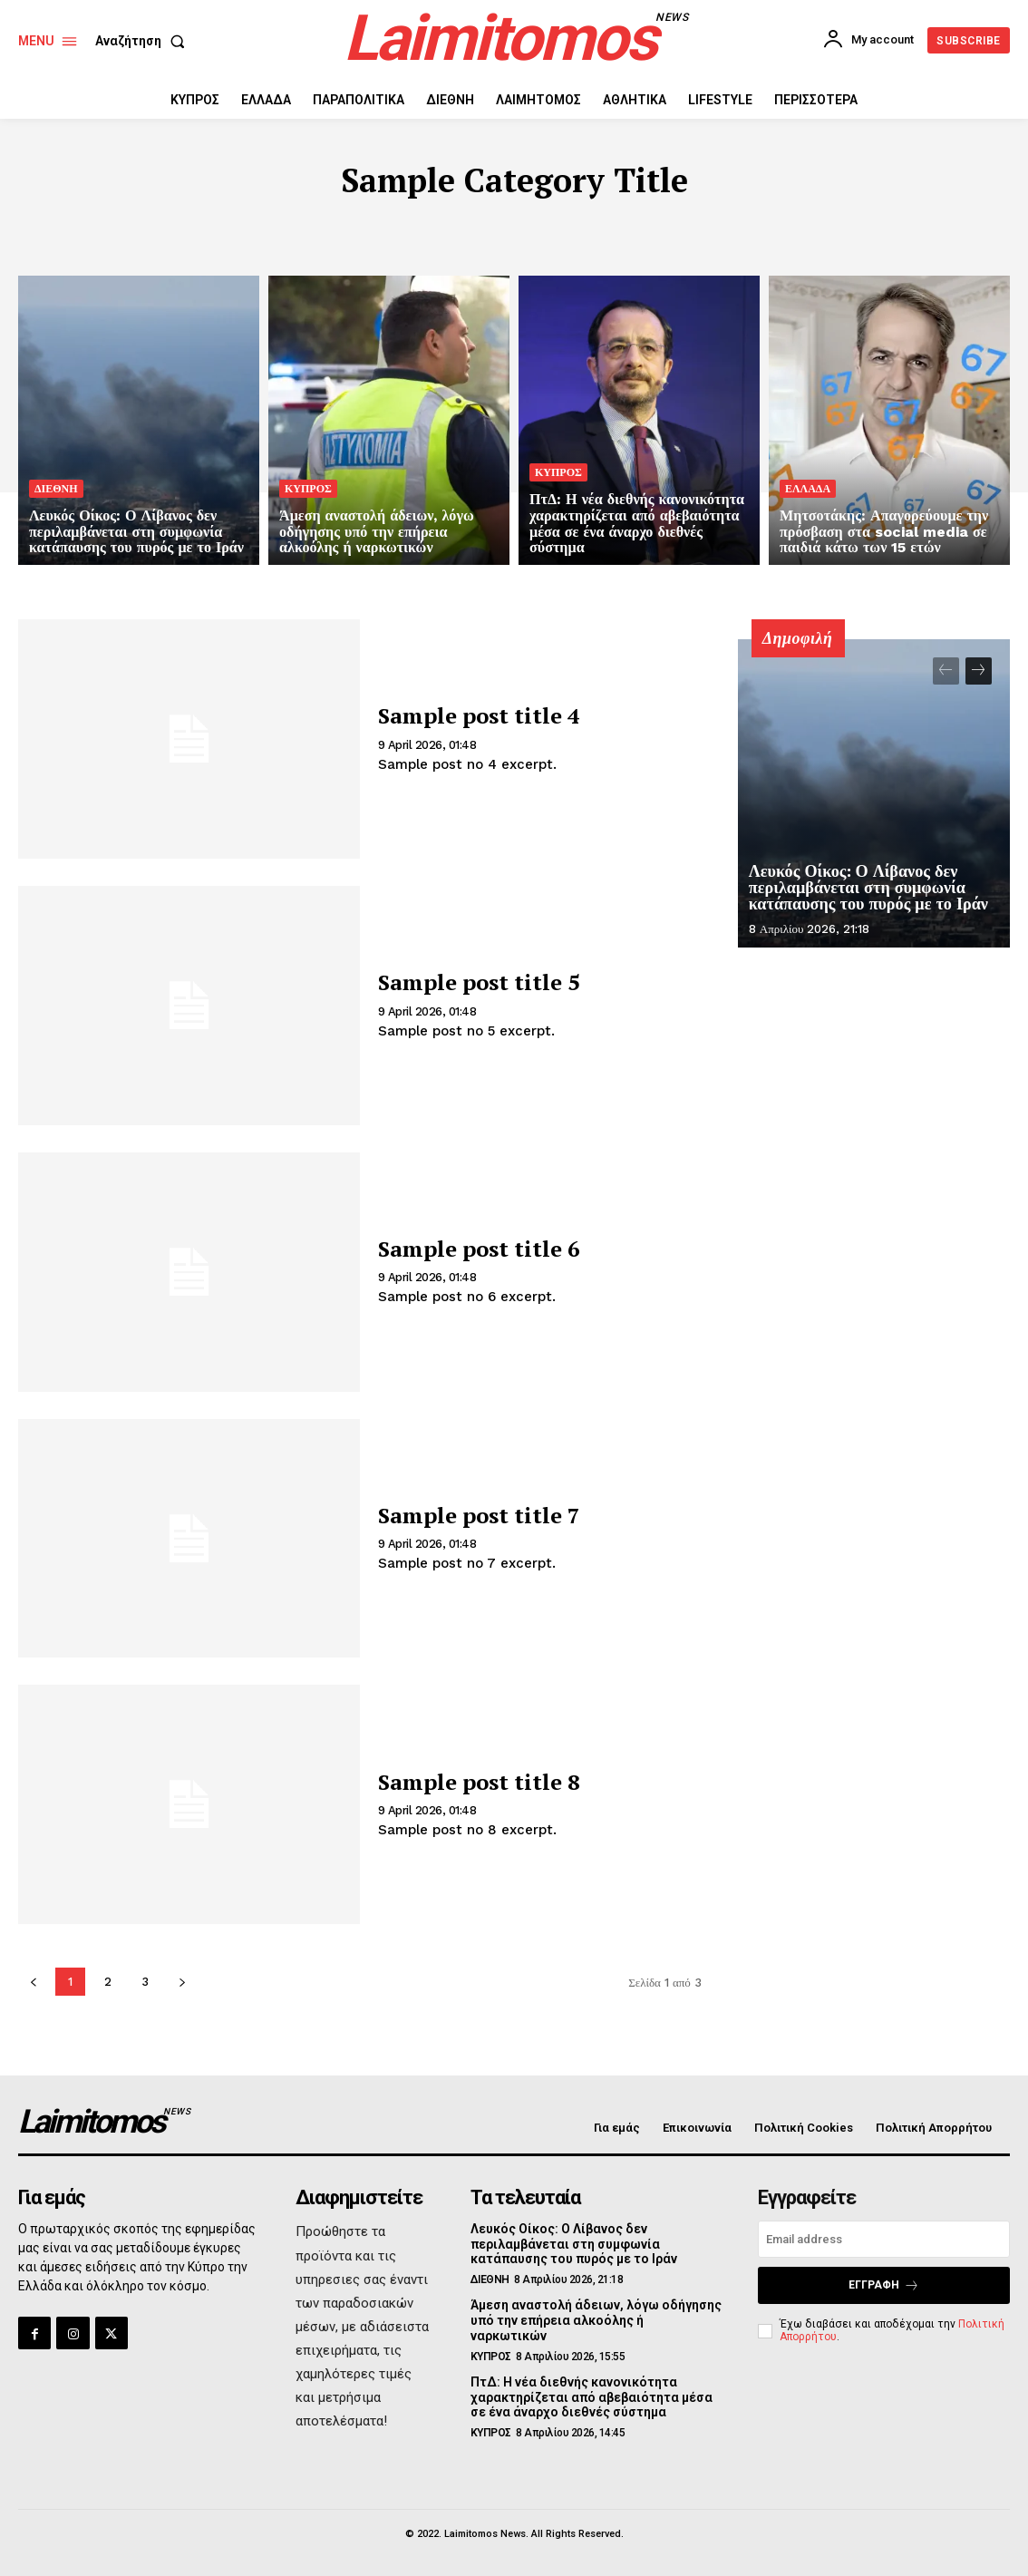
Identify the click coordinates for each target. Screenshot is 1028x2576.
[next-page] (978, 671)
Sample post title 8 (479, 1781)
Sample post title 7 (479, 1515)
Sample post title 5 (479, 981)
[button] (143, 41)
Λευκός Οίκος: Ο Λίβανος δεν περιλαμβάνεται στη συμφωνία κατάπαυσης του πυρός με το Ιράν (867, 888)
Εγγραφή (884, 2285)
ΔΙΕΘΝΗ (56, 488)
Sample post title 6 (479, 1248)
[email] (884, 2239)
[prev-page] (946, 671)
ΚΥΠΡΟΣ (308, 488)
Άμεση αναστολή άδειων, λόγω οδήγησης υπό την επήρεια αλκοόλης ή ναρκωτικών (596, 2320)
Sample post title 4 (479, 715)
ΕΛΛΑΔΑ (807, 488)
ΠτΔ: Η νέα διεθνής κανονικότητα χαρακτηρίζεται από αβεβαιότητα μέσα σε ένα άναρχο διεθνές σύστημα (591, 2397)
